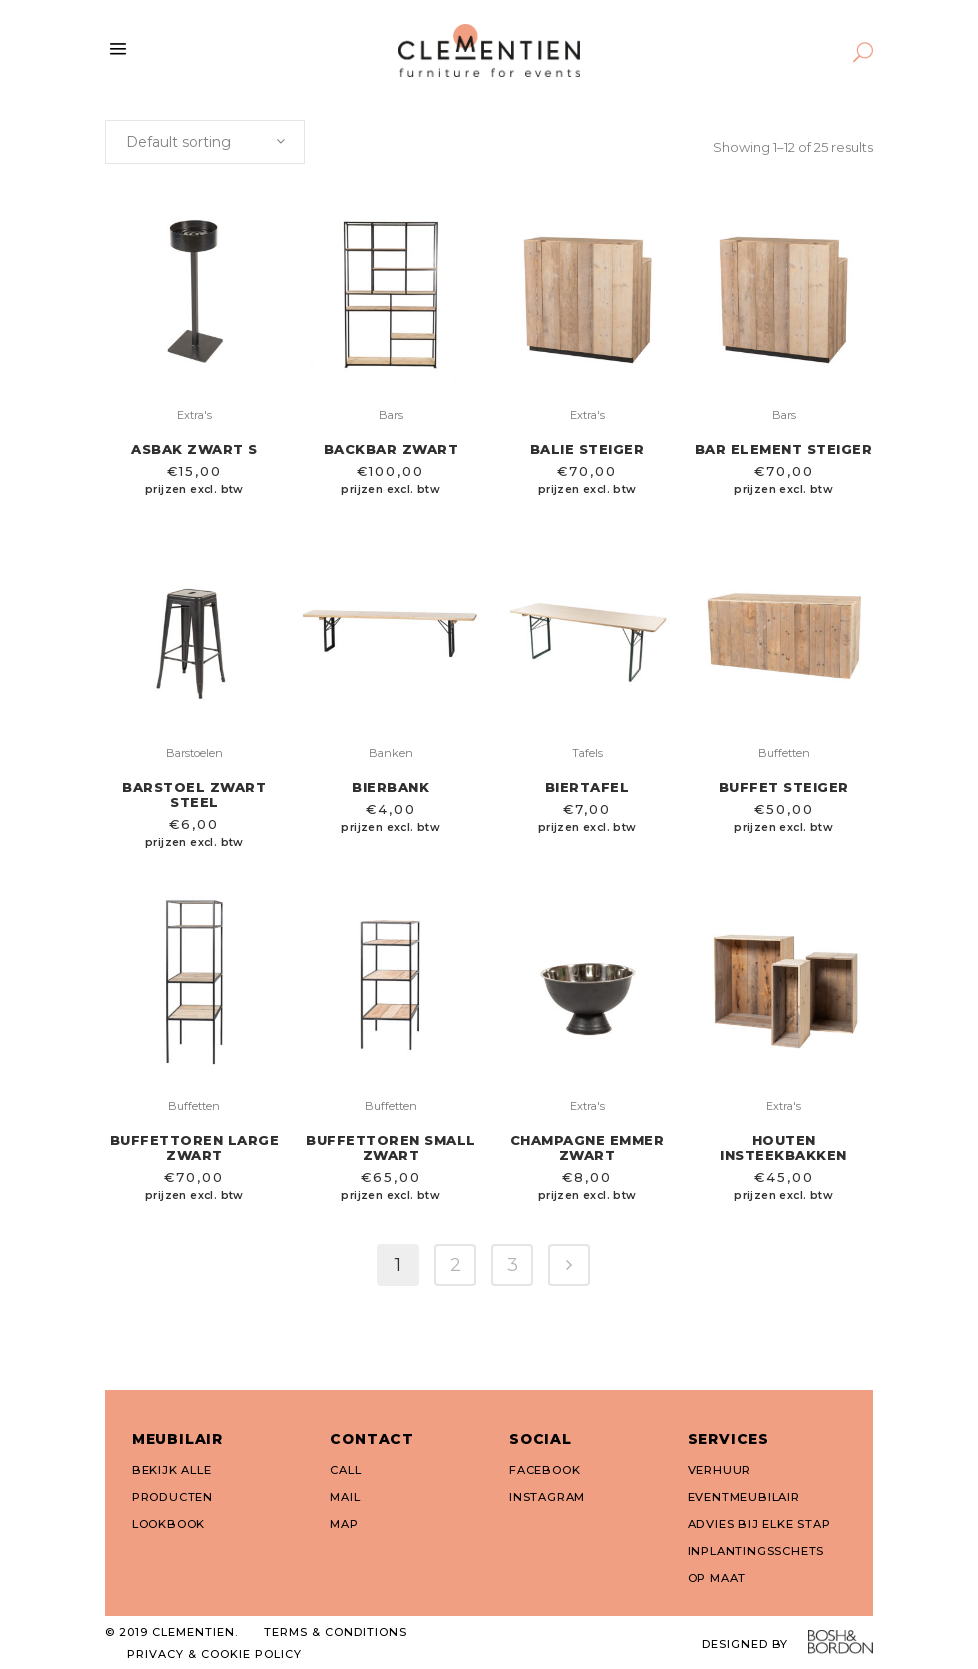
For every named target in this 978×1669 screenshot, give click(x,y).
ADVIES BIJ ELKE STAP (759, 1524)
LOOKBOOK (168, 1524)
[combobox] (205, 142)
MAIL (345, 1497)
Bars (391, 415)
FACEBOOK (544, 1470)
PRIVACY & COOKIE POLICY (214, 1654)
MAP (344, 1524)
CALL (345, 1470)
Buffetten (784, 753)
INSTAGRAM (547, 1497)
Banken (391, 753)
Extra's (194, 415)
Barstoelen (194, 753)
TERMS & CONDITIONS (335, 1632)
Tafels (587, 753)
